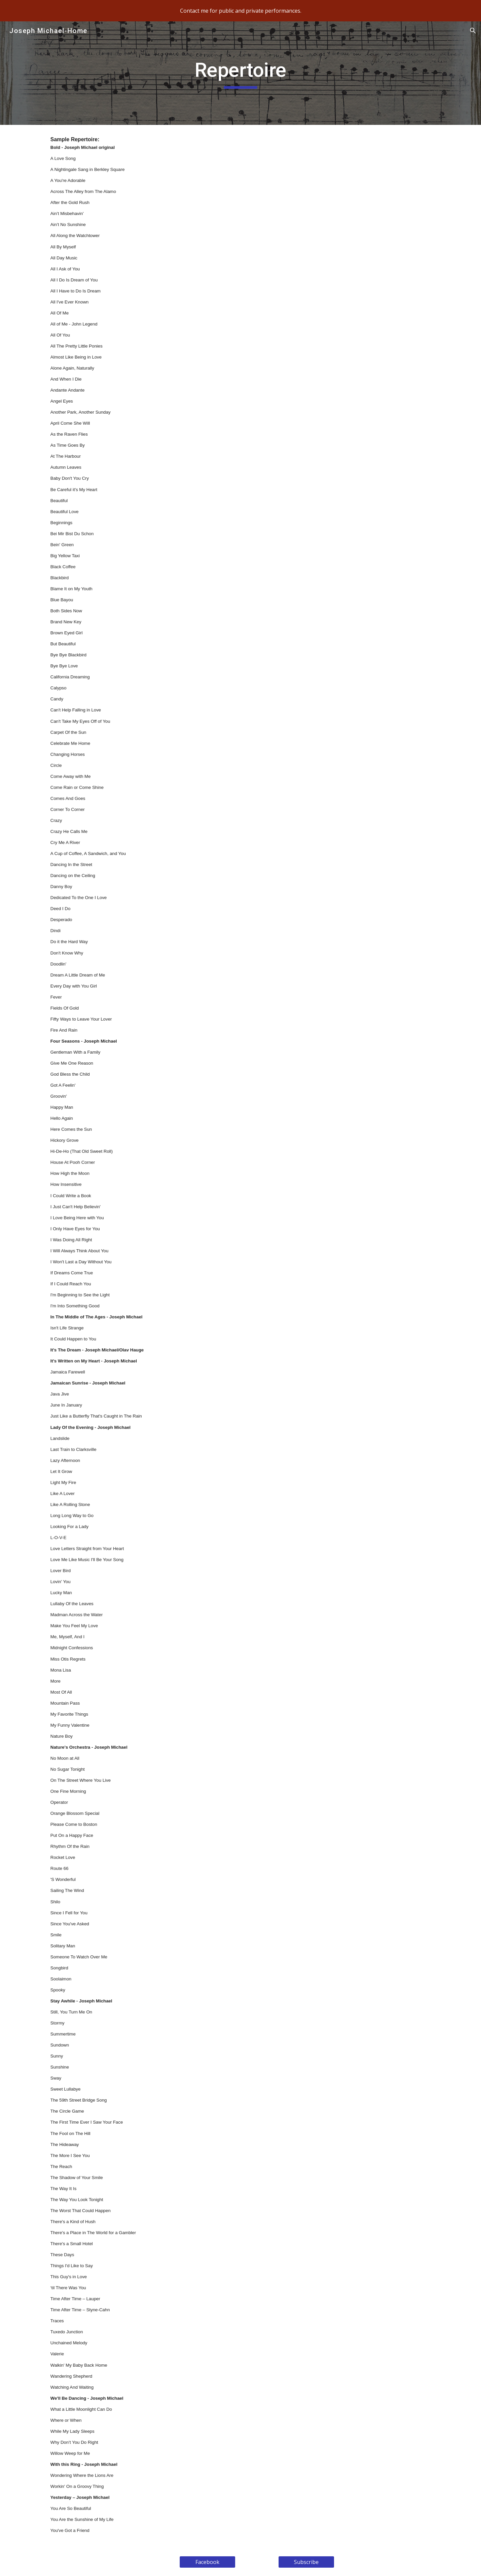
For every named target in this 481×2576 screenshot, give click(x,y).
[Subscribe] (306, 2562)
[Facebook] (207, 2562)
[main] (240, 73)
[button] (473, 31)
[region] (240, 10)
